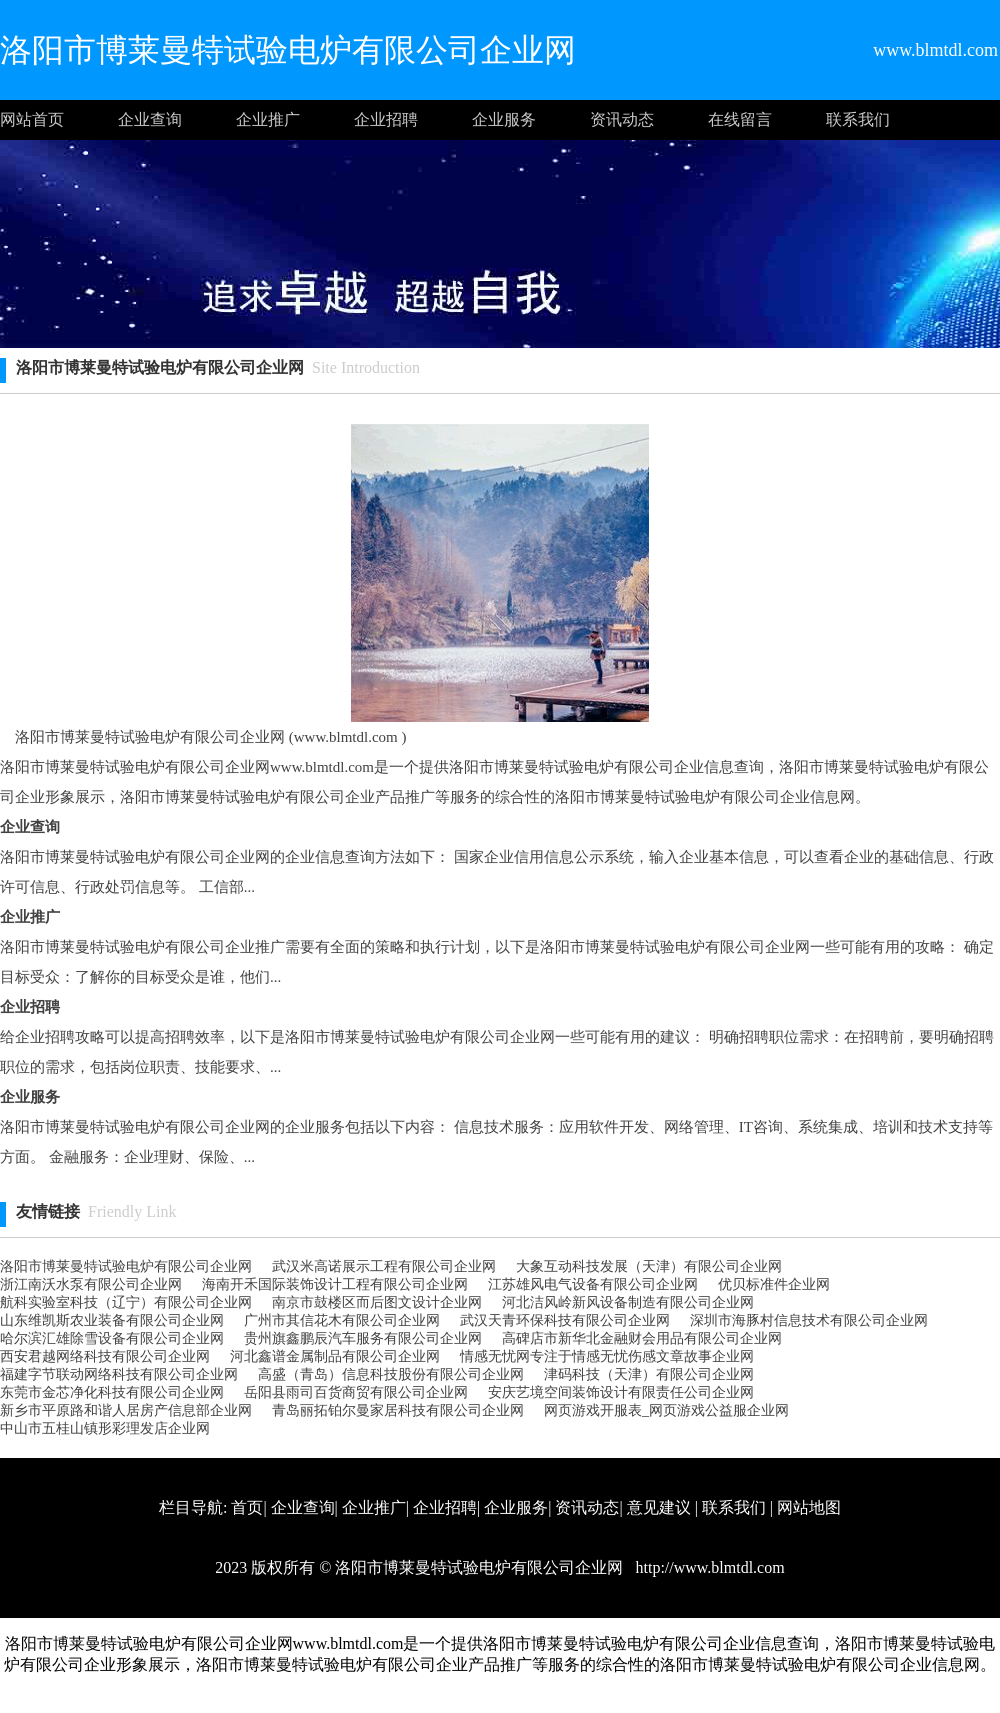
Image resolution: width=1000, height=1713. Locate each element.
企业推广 (268, 119)
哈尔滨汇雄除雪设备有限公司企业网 (112, 1338)
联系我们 (858, 119)
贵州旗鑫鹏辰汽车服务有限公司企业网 (363, 1338)
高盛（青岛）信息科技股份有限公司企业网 (391, 1374)
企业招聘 (386, 119)
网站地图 (809, 1507)
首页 (247, 1507)
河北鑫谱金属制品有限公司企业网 (335, 1356)
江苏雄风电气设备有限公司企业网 (593, 1284)
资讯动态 (622, 119)
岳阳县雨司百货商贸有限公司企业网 (356, 1392)
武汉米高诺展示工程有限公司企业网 (384, 1266)
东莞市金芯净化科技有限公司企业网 (112, 1392)
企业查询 (150, 119)
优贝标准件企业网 (774, 1284)
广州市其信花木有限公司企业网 (342, 1320)
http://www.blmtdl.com (707, 1567)
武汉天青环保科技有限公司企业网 (565, 1320)
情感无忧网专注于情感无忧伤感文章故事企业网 (607, 1356)
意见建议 (659, 1507)
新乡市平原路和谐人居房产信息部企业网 (126, 1410)
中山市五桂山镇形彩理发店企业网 (105, 1428)
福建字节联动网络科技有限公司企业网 (119, 1374)
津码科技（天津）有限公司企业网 (649, 1374)
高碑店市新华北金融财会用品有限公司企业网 (642, 1338)
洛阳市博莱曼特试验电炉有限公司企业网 (126, 1266)
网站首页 (32, 119)
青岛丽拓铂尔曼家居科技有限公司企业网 (398, 1410)
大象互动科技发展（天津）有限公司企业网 (649, 1266)
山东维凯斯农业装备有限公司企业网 (112, 1320)
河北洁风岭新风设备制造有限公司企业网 (628, 1302)
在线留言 (740, 119)
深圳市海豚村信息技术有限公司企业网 (809, 1320)
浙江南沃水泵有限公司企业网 (91, 1284)
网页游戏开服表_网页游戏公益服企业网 (666, 1410)
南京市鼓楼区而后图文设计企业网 (377, 1302)
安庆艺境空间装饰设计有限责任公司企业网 (621, 1392)
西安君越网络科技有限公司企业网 (105, 1356)
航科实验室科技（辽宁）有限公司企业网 (126, 1302)
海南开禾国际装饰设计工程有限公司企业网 (335, 1284)
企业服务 (504, 119)
